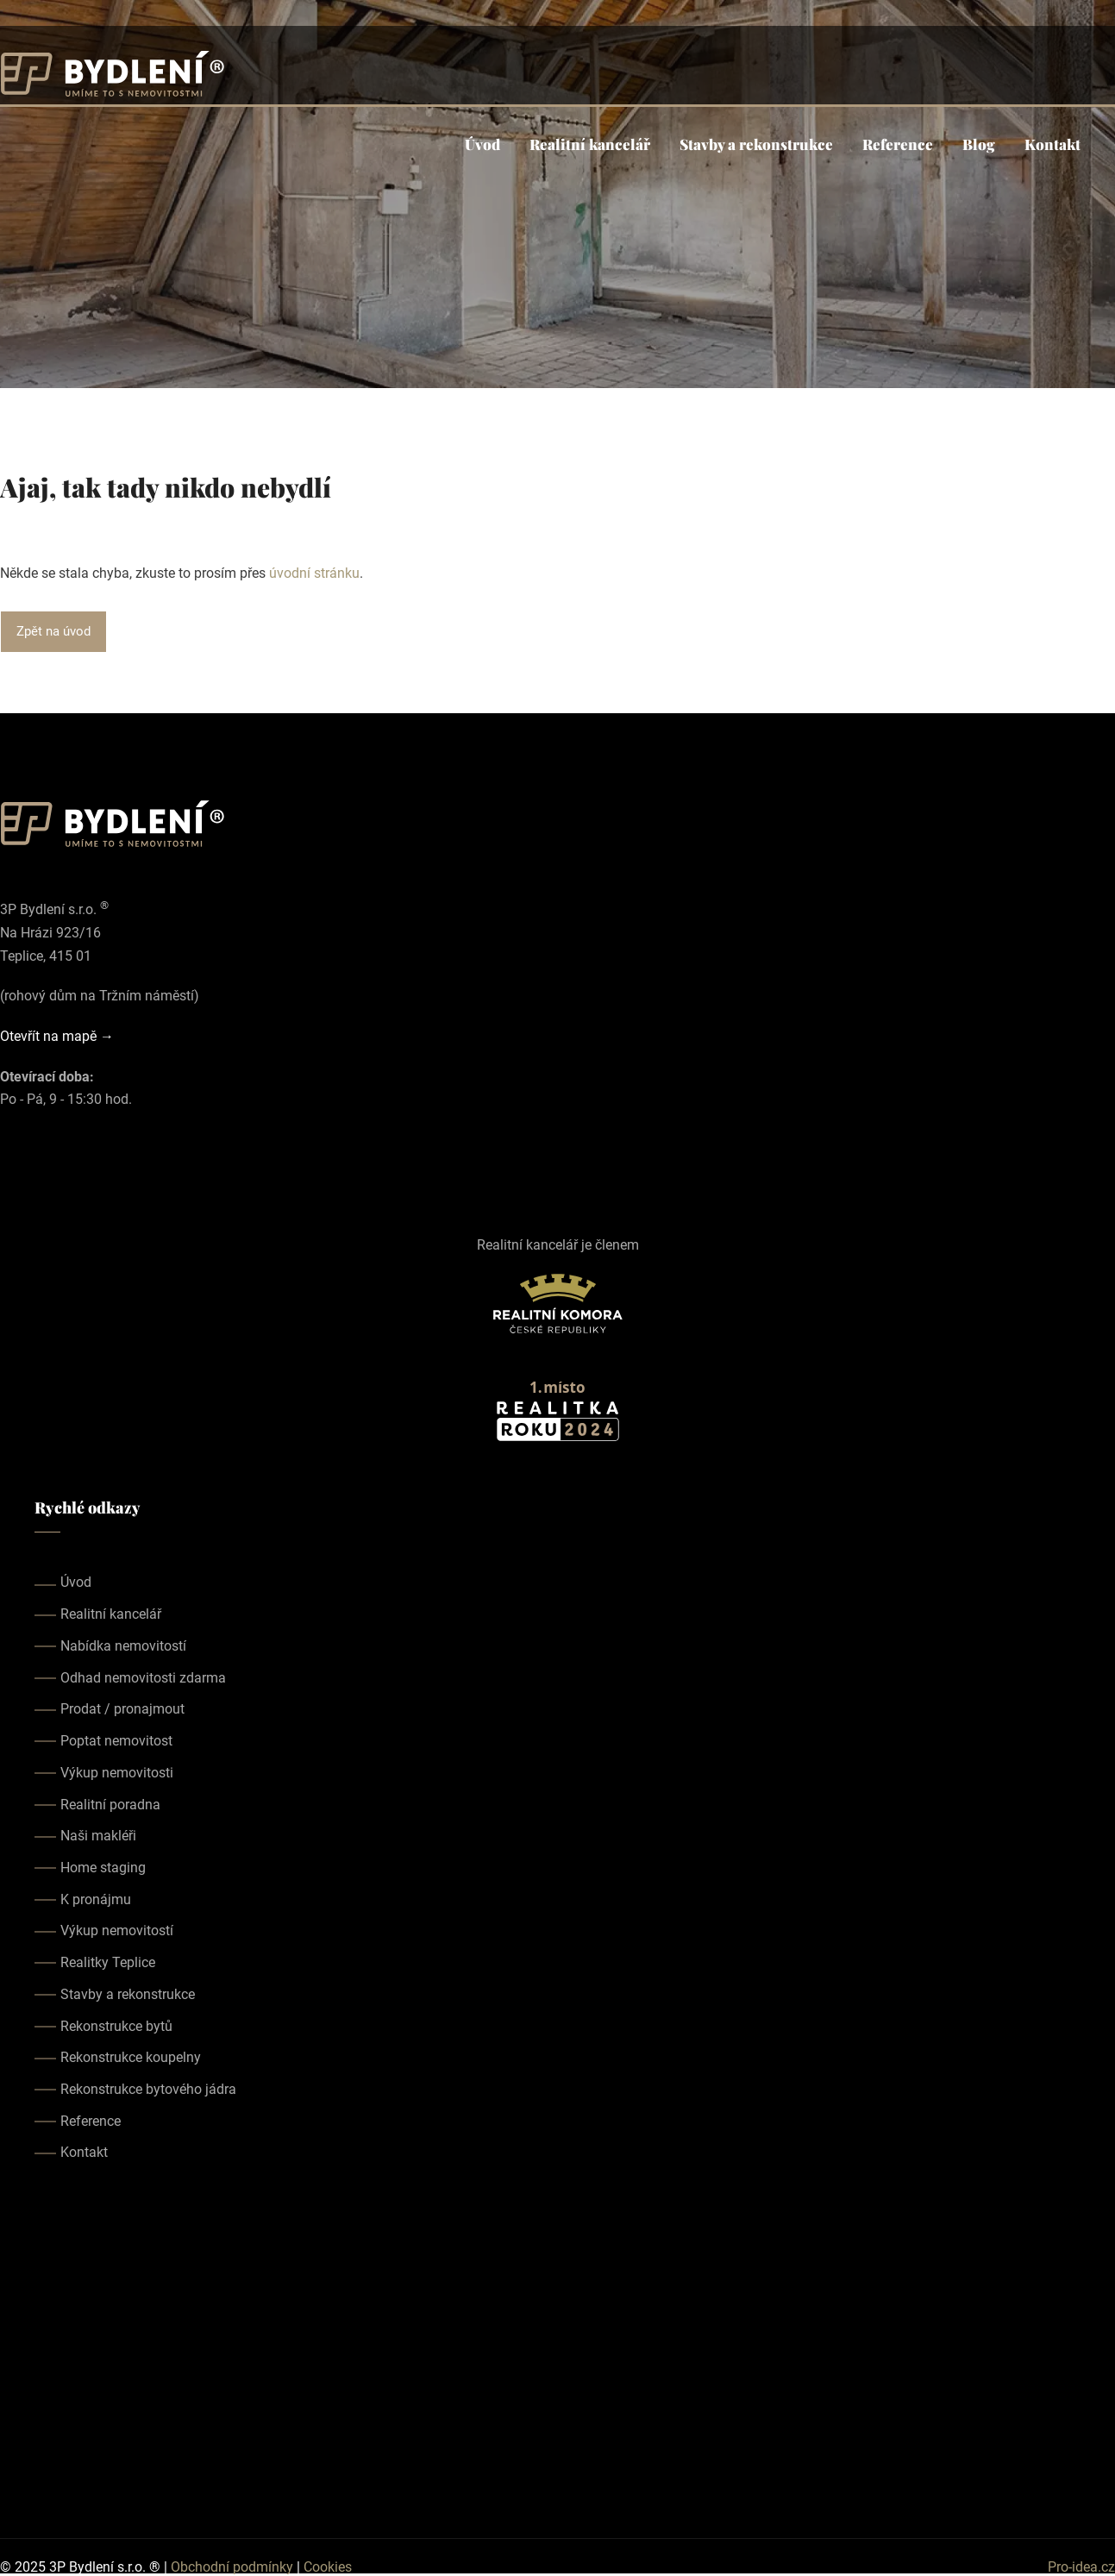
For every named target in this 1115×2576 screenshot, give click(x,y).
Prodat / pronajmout (122, 1709)
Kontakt (1052, 144)
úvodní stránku (314, 573)
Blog (978, 144)
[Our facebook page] (10, 1165)
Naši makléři (98, 1835)
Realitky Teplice (107, 1962)
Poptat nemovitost (116, 1741)
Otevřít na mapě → (57, 1036)
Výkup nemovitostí (116, 1930)
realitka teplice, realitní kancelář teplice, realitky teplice (557, 2350)
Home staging (103, 1867)
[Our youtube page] (58, 1165)
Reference (897, 144)
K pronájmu (95, 1899)
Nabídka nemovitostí (123, 1646)
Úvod (482, 144)
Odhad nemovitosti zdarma (143, 1678)
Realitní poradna (110, 1804)
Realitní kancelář (589, 144)
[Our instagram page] (34, 1165)
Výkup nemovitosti (116, 1772)
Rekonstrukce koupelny (130, 2057)
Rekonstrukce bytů (116, 2026)
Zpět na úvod (53, 631)
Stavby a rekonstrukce (756, 144)
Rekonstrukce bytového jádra (148, 2089)
